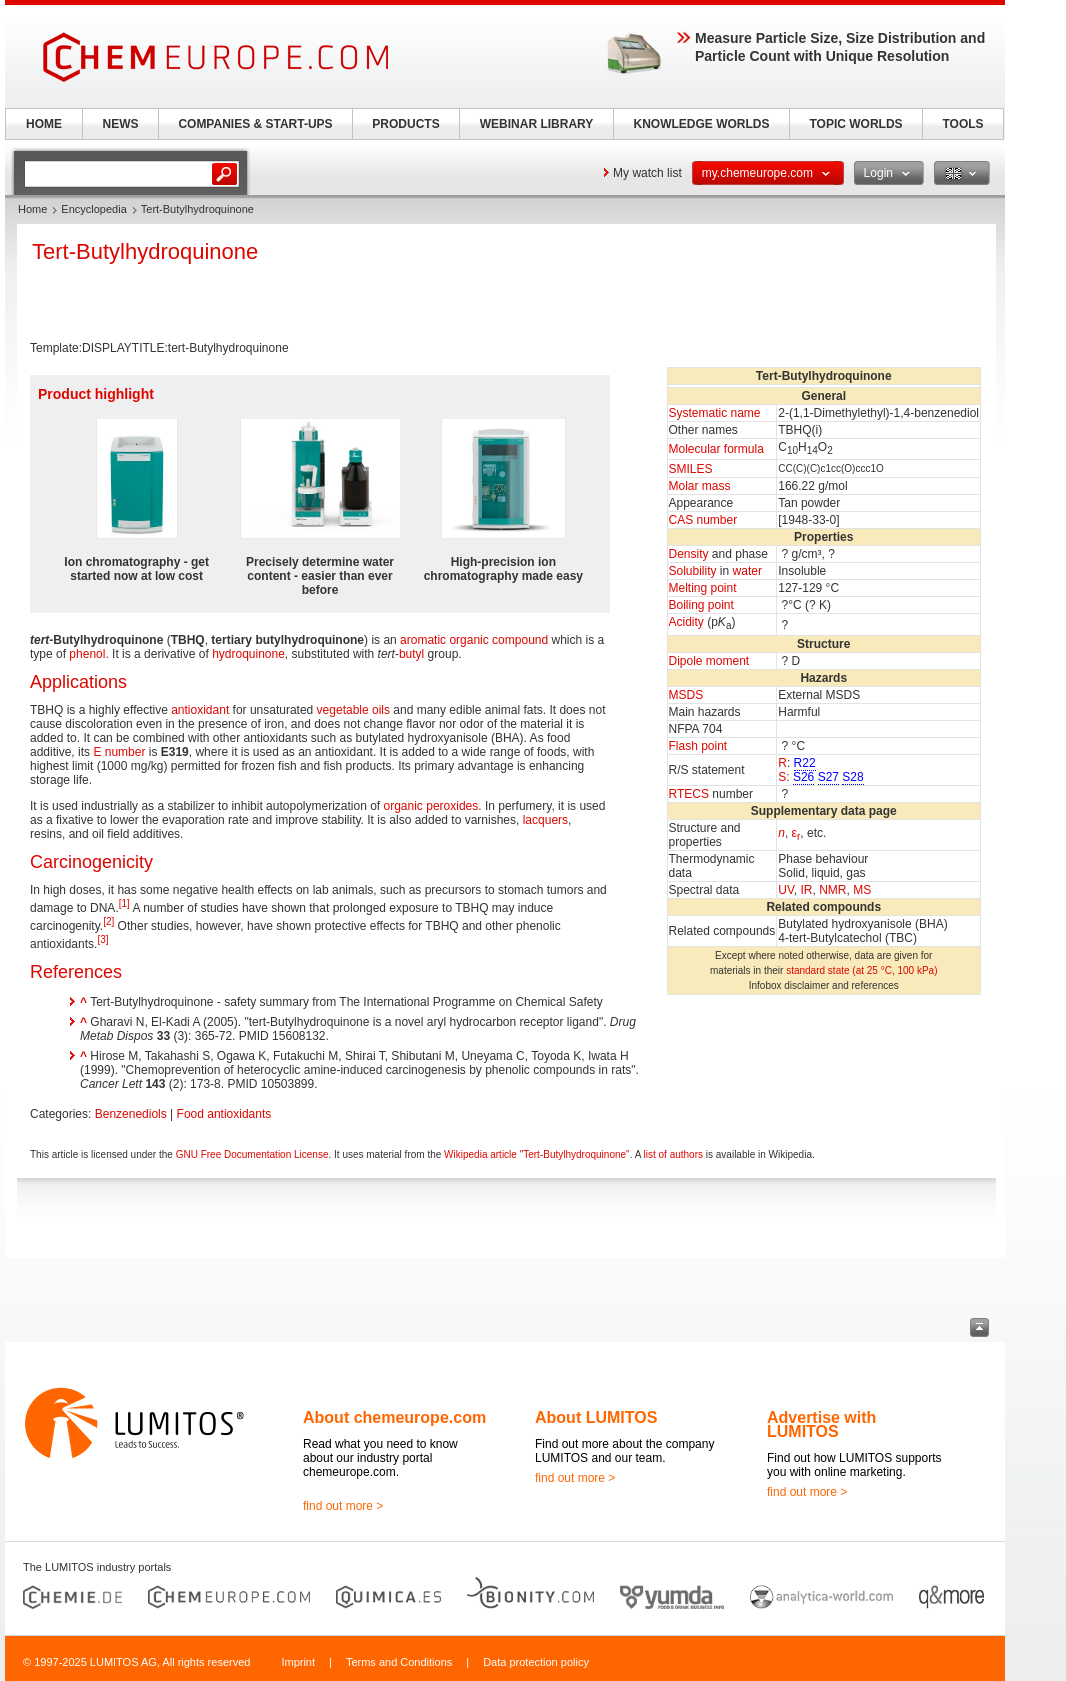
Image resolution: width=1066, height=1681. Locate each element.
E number (119, 752)
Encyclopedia (93, 209)
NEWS (121, 124)
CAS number (703, 520)
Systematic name (715, 413)
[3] (102, 939)
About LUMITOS (596, 1417)
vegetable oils (353, 710)
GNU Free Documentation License (252, 1154)
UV (786, 890)
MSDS (686, 695)
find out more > (343, 1506)
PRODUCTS (405, 124)
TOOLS (962, 124)
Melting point (703, 588)
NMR (832, 890)
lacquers (545, 820)
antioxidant (200, 710)
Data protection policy (536, 1662)
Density (689, 554)
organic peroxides (431, 806)
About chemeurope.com (394, 1417)
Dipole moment (709, 661)
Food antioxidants (224, 1114)
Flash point (698, 746)
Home (32, 209)
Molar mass (700, 486)
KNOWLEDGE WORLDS (702, 124)
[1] (124, 903)
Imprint (298, 1662)
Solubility (693, 571)
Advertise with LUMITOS (821, 1424)
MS (862, 890)
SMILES (691, 469)
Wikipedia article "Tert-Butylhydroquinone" (537, 1154)
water (747, 571)
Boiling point (701, 605)
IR (806, 890)
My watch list (647, 173)
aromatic (423, 640)
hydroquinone (248, 654)
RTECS (689, 794)
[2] (108, 921)
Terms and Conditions (399, 1662)
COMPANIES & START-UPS (255, 124)
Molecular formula (716, 449)
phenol (87, 654)
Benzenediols (131, 1114)
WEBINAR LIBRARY (537, 124)
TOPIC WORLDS (855, 124)
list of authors (673, 1154)
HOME (44, 124)
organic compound (498, 640)
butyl (411, 654)
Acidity (686, 622)
